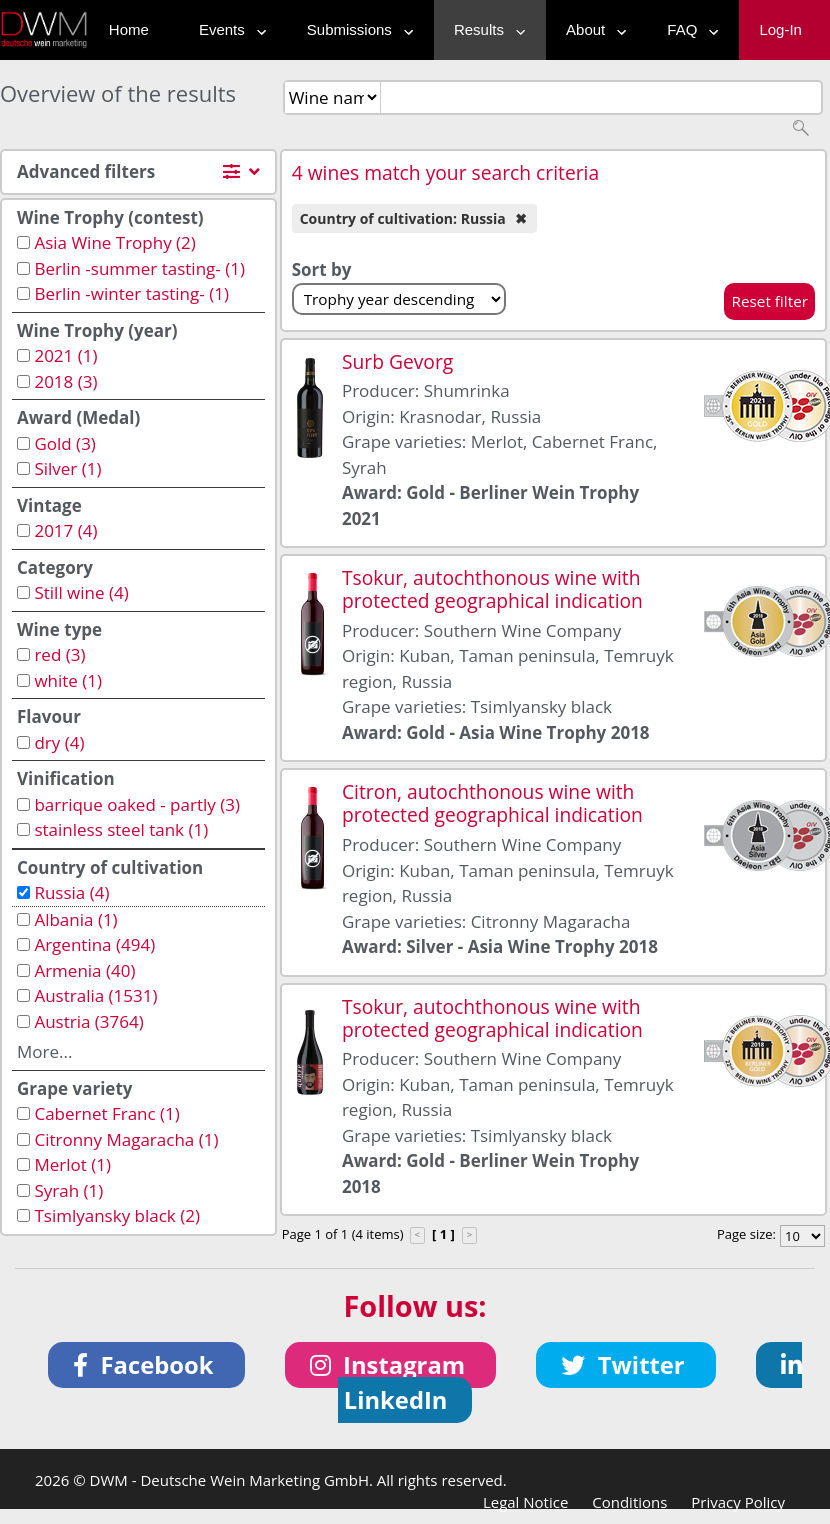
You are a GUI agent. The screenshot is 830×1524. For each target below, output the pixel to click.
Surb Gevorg (397, 361)
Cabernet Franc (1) (106, 1113)
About (591, 29)
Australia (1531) (95, 995)
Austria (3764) (88, 1021)
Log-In (780, 29)
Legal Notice (525, 1502)
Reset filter (769, 301)
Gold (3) (64, 443)
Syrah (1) (68, 1190)
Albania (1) (75, 919)
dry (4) (59, 742)
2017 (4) (65, 530)
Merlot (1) (72, 1164)
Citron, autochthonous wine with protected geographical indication (492, 803)
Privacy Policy (738, 1502)
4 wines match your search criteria (446, 172)
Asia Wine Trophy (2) (114, 242)
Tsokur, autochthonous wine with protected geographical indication (492, 589)
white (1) (68, 680)
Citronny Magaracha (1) (126, 1139)
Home (129, 29)
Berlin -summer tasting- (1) (139, 268)
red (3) (59, 654)
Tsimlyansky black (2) (117, 1215)
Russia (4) (71, 892)
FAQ (688, 29)
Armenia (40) (84, 970)
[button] (146, 1365)
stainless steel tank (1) (121, 829)
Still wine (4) (81, 592)
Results (485, 29)
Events (228, 29)
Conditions (629, 1502)
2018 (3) (65, 381)
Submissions (355, 29)
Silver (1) (67, 468)
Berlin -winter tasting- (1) (131, 293)
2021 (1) (65, 355)
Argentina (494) (94, 944)
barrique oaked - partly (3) (137, 804)
